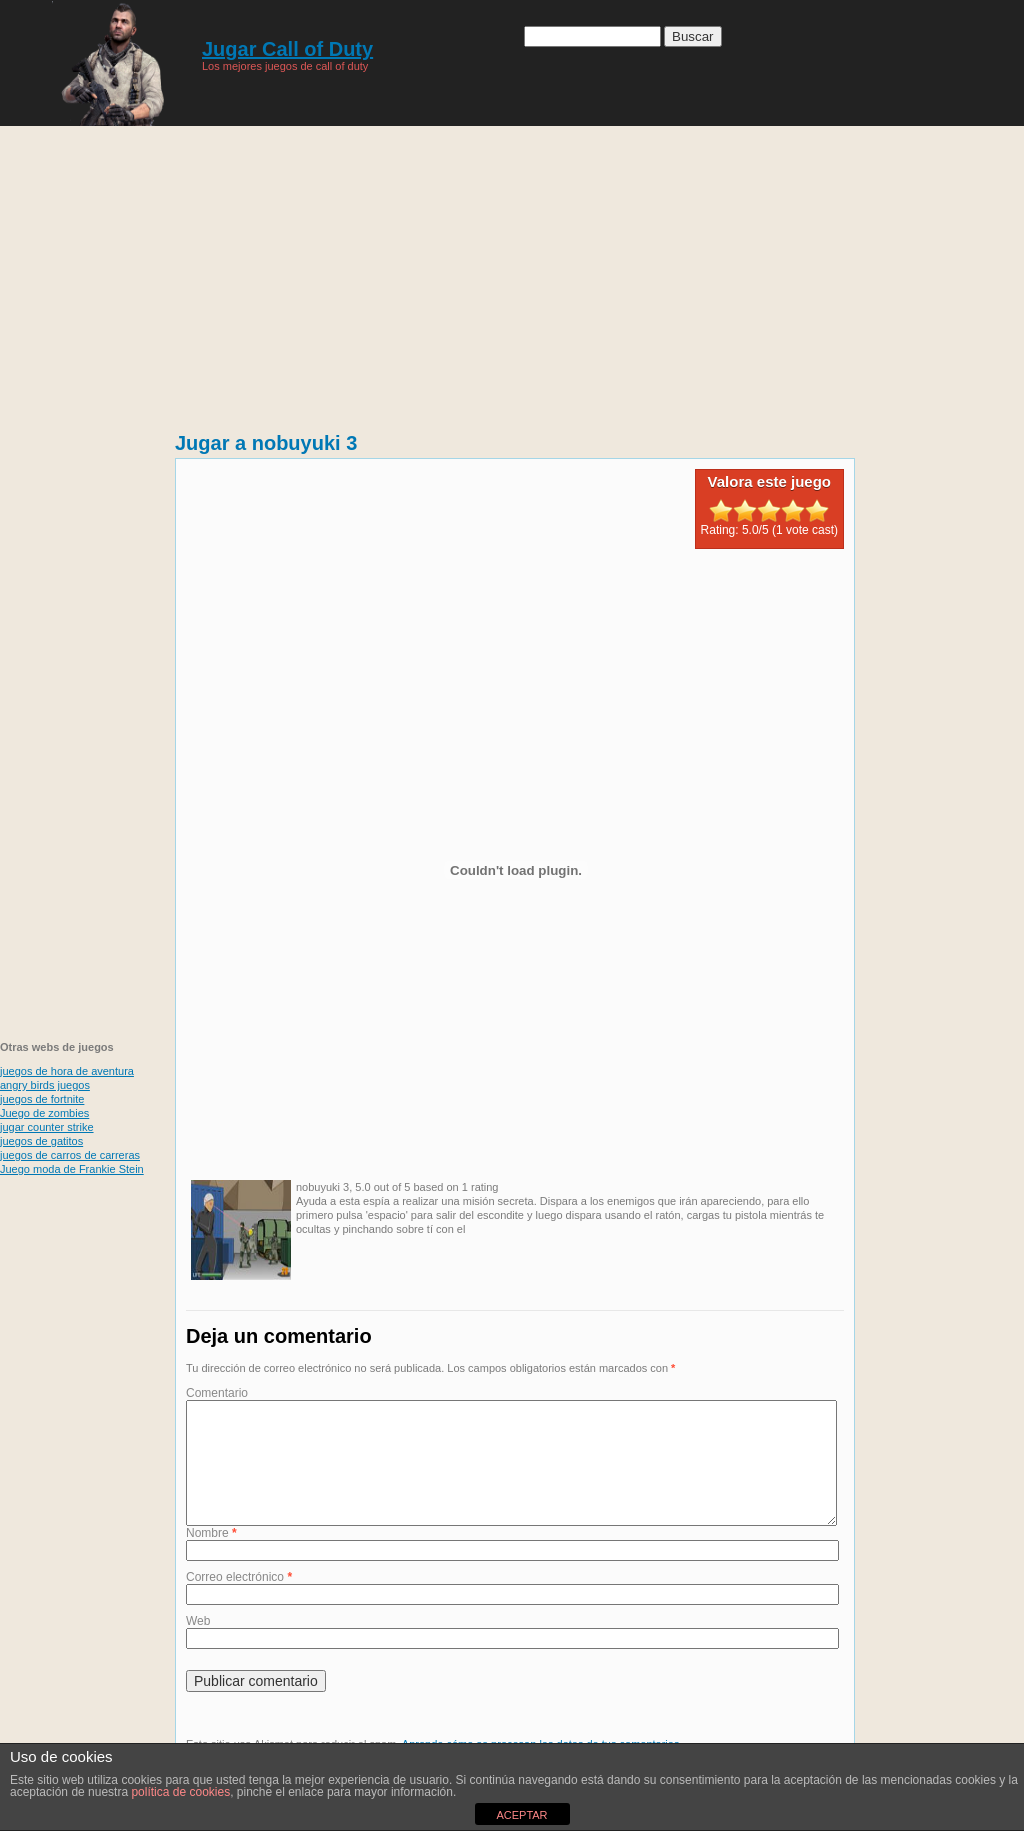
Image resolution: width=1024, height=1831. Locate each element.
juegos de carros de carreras (70, 1155)
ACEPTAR (521, 1815)
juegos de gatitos (41, 1141)
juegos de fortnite (42, 1099)
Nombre (211, 1557)
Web (198, 1645)
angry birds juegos (45, 1085)
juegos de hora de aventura (67, 1071)
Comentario (217, 1393)
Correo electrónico (239, 1601)
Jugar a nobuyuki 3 (266, 443)
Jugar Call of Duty (287, 49)
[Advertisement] (80, 720)
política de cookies (180, 1792)
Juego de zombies (44, 1113)
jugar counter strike (47, 1127)
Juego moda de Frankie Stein (72, 1169)
